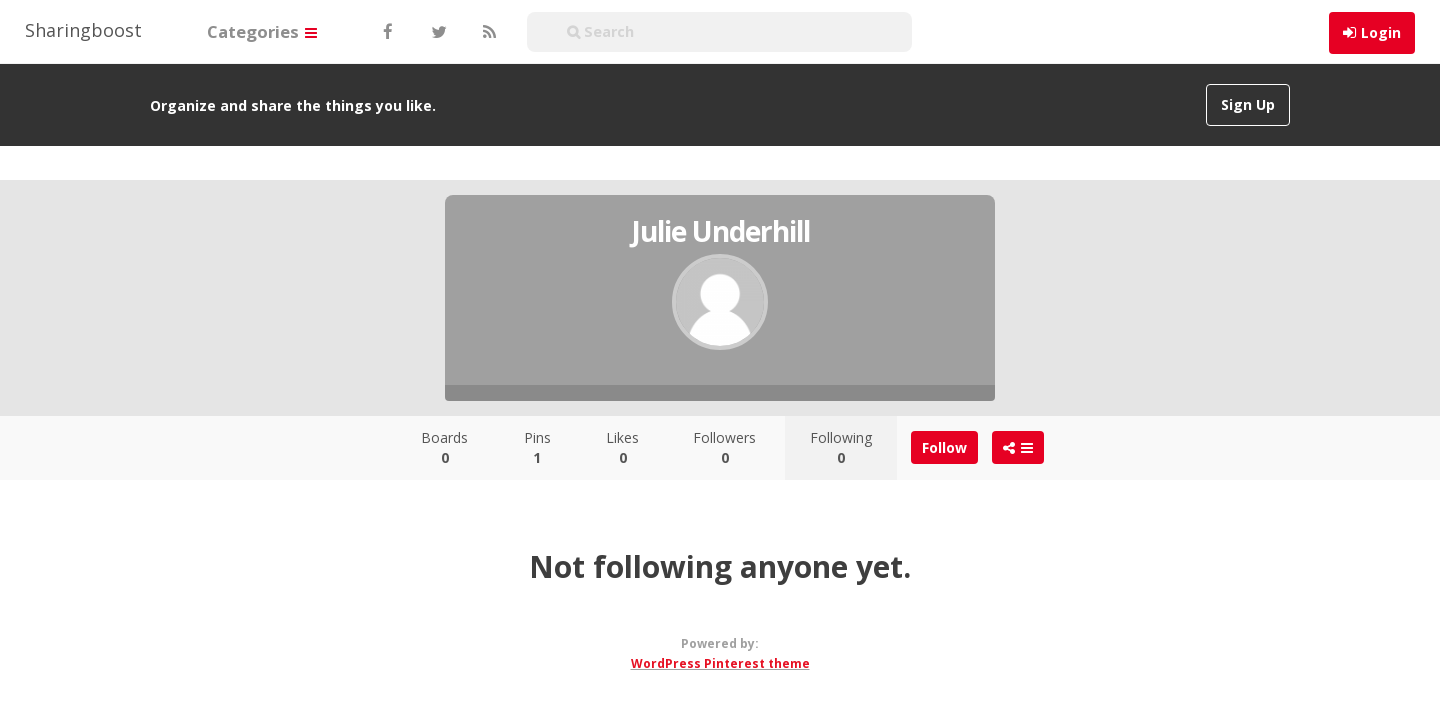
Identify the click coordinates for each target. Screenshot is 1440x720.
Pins (537, 447)
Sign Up (1248, 104)
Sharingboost (83, 30)
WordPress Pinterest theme (720, 663)
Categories (262, 31)
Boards (444, 447)
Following (841, 447)
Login (1381, 32)
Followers (724, 447)
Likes (622, 447)
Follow (944, 447)
